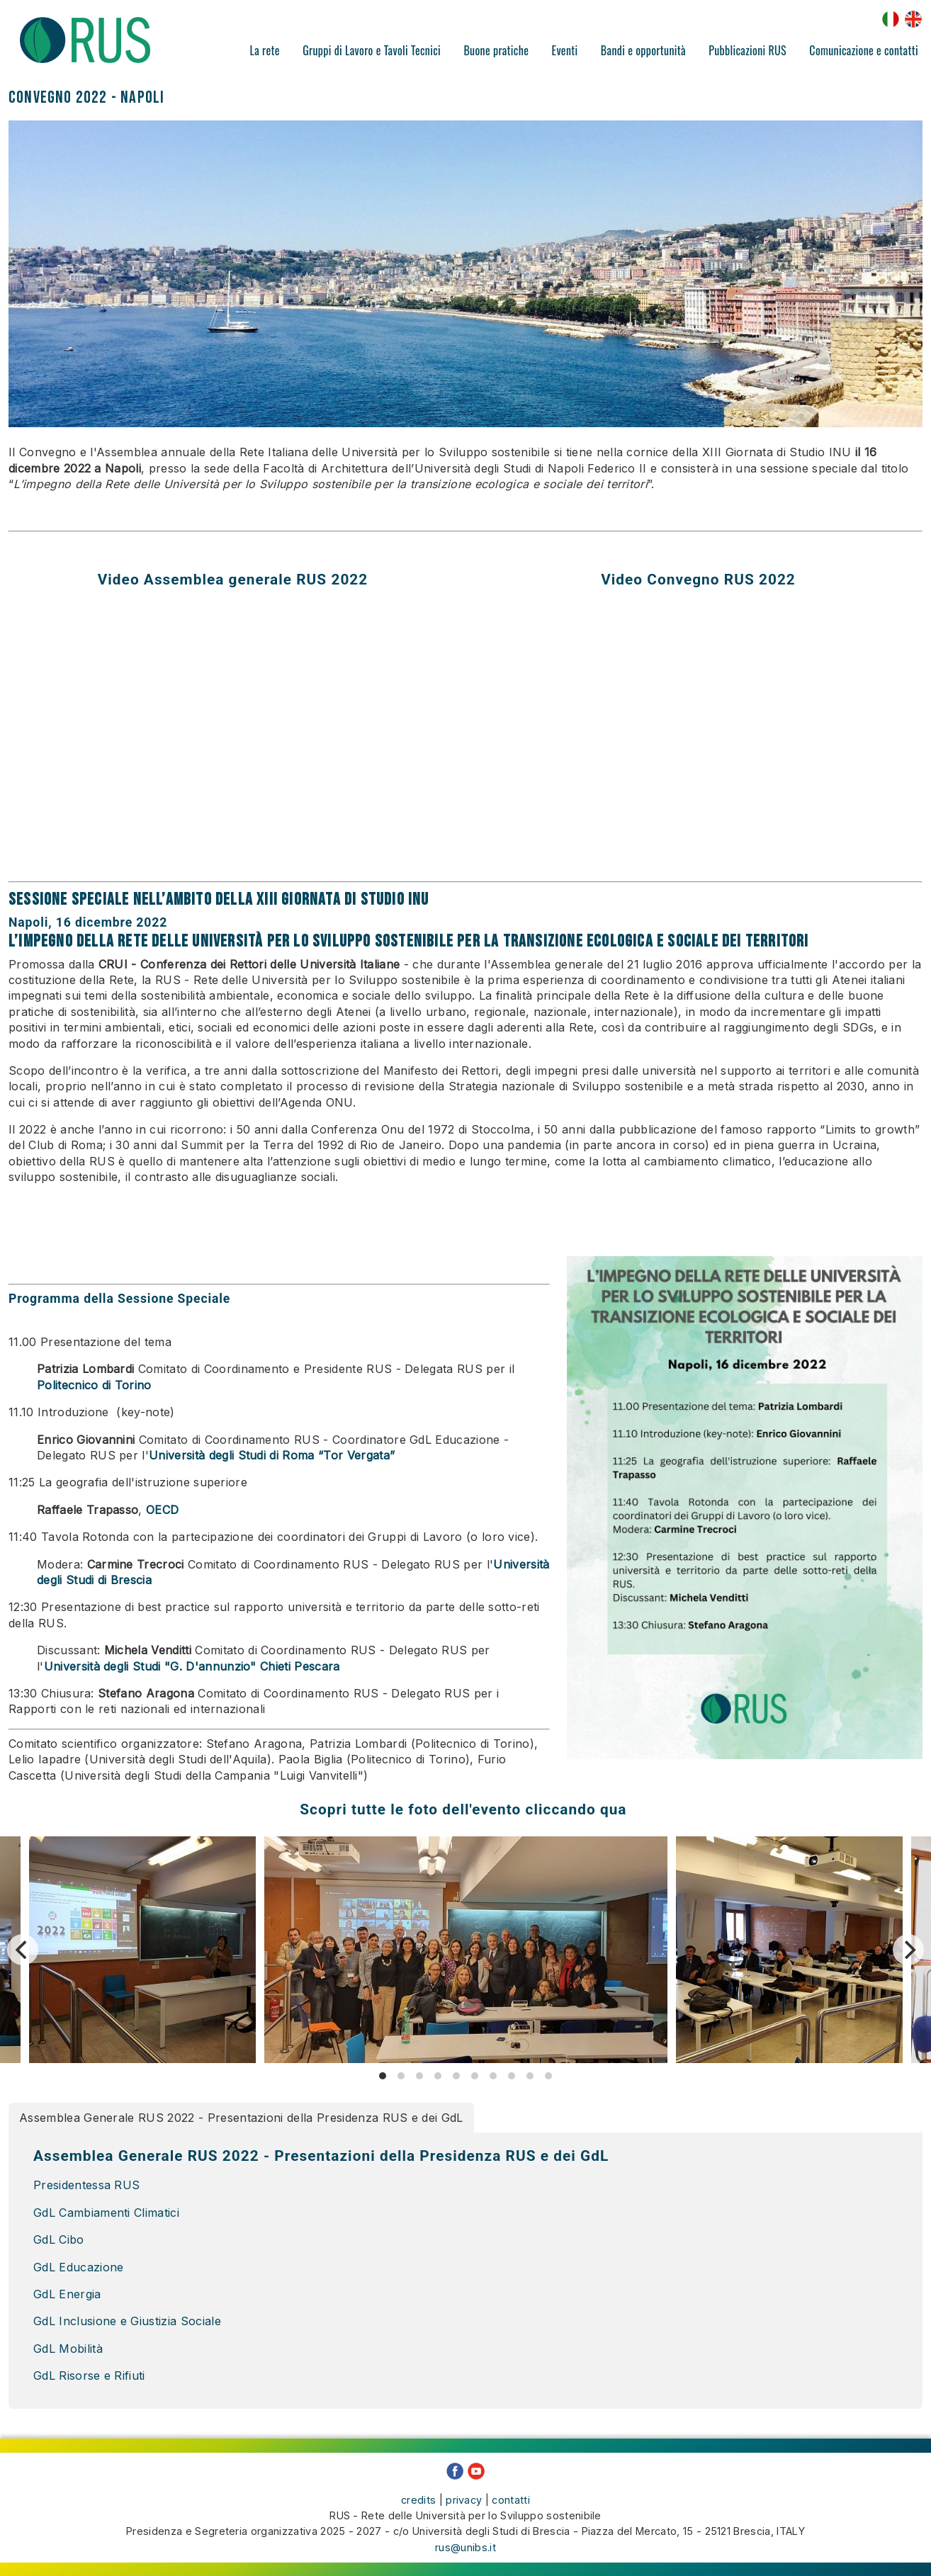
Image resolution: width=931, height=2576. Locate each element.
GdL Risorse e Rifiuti (89, 2375)
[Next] (908, 1949)
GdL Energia (67, 2294)
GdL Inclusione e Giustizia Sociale (127, 2321)
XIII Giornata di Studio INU (342, 899)
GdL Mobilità (68, 2348)
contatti (511, 2499)
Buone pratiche (496, 50)
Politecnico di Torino (94, 1385)
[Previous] (22, 1949)
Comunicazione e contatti (863, 50)
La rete (265, 50)
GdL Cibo (60, 2239)
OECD (162, 1510)
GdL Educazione (78, 2267)
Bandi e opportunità (643, 50)
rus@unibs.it (465, 2547)
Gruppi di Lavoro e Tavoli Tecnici (372, 50)
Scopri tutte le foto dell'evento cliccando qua (465, 1809)
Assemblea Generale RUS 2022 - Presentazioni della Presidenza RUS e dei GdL (241, 2118)
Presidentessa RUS (86, 2185)
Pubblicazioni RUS (747, 50)
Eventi (565, 50)
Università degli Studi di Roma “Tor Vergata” (272, 1455)
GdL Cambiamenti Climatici (108, 2212)
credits (418, 2499)
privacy (464, 2499)
